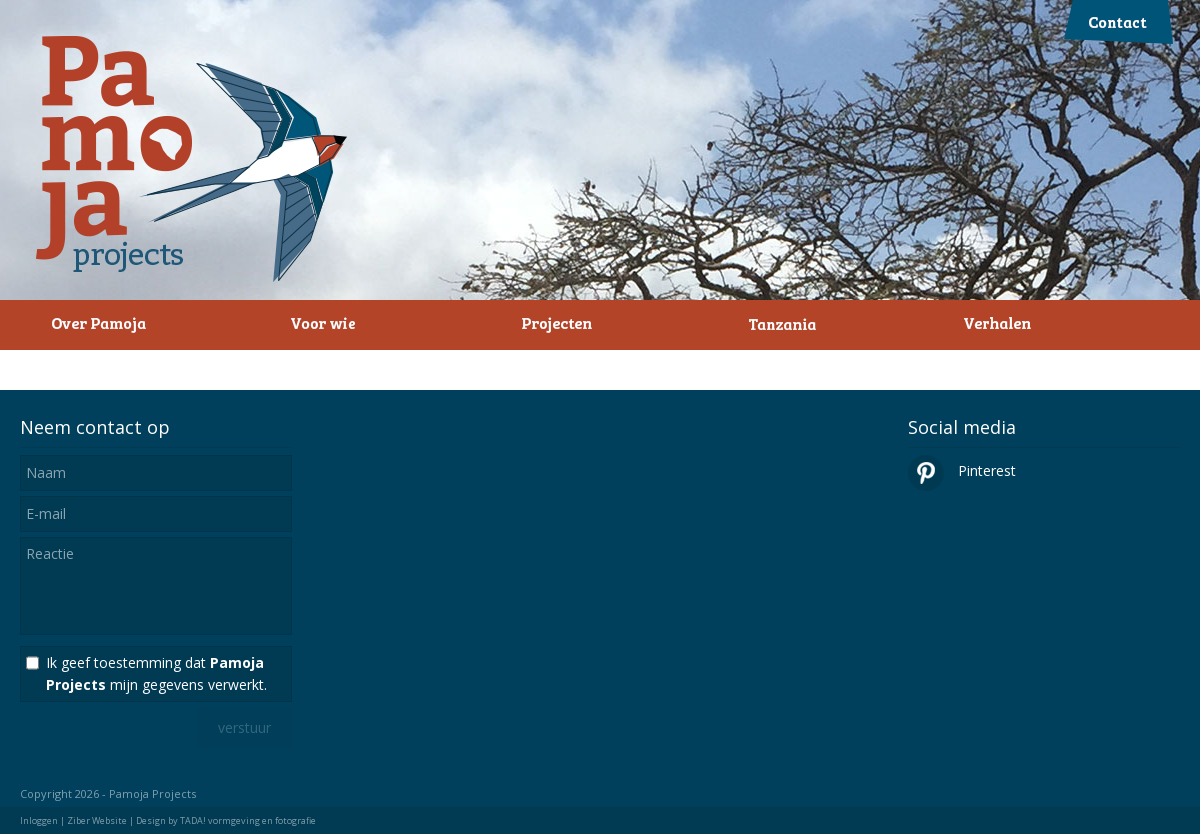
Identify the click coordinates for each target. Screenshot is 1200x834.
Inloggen (39, 820)
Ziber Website (97, 820)
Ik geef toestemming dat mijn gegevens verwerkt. (156, 673)
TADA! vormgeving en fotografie (248, 820)
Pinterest (962, 470)
